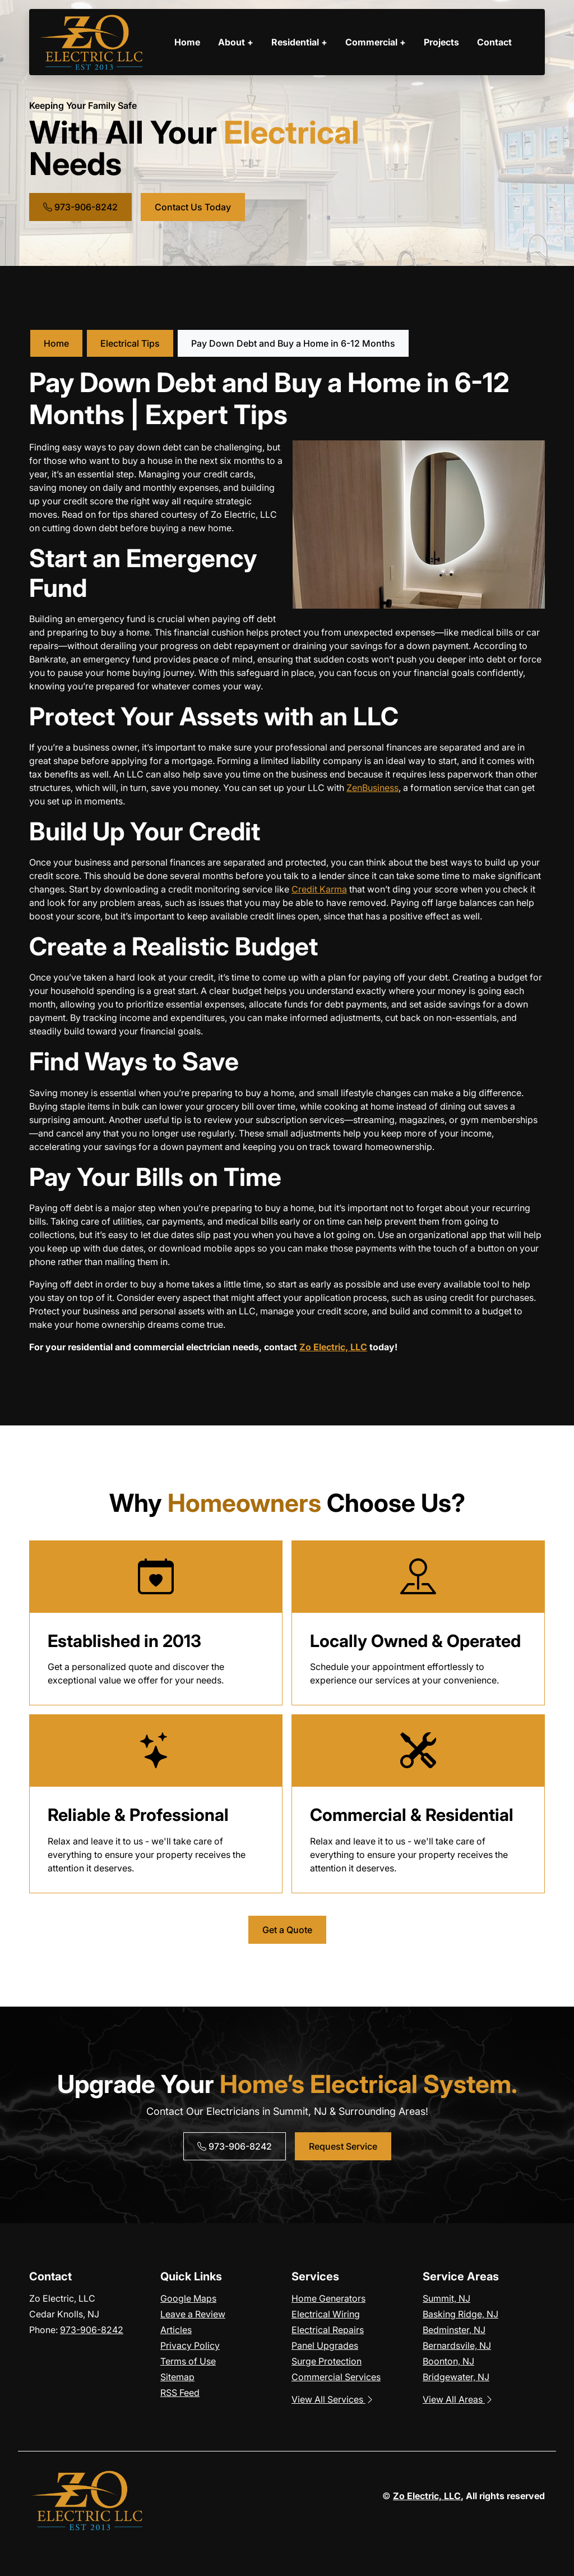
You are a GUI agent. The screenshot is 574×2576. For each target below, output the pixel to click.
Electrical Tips (130, 343)
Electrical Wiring (325, 2314)
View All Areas (458, 2399)
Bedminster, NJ (454, 2329)
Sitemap (177, 2376)
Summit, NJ (446, 2298)
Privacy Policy (190, 2345)
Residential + (299, 42)
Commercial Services (336, 2376)
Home (187, 42)
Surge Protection (326, 2361)
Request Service (343, 2146)
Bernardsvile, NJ (457, 2345)
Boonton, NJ (448, 2361)
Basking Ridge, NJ (460, 2314)
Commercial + (375, 42)
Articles (176, 2329)
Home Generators (328, 2298)
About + (235, 42)
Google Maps (188, 2298)
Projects (441, 42)
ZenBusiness (372, 787)
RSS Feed (180, 2392)
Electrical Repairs (327, 2329)
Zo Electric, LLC (333, 1347)
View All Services (332, 2399)
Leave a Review (192, 2314)
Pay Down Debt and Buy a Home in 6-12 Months (293, 343)
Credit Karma (319, 889)
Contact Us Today (193, 207)
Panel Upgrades (324, 2345)
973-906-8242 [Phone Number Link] (80, 207)
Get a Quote (287, 1929)
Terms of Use (188, 2361)
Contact (494, 42)
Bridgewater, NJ (456, 2376)
